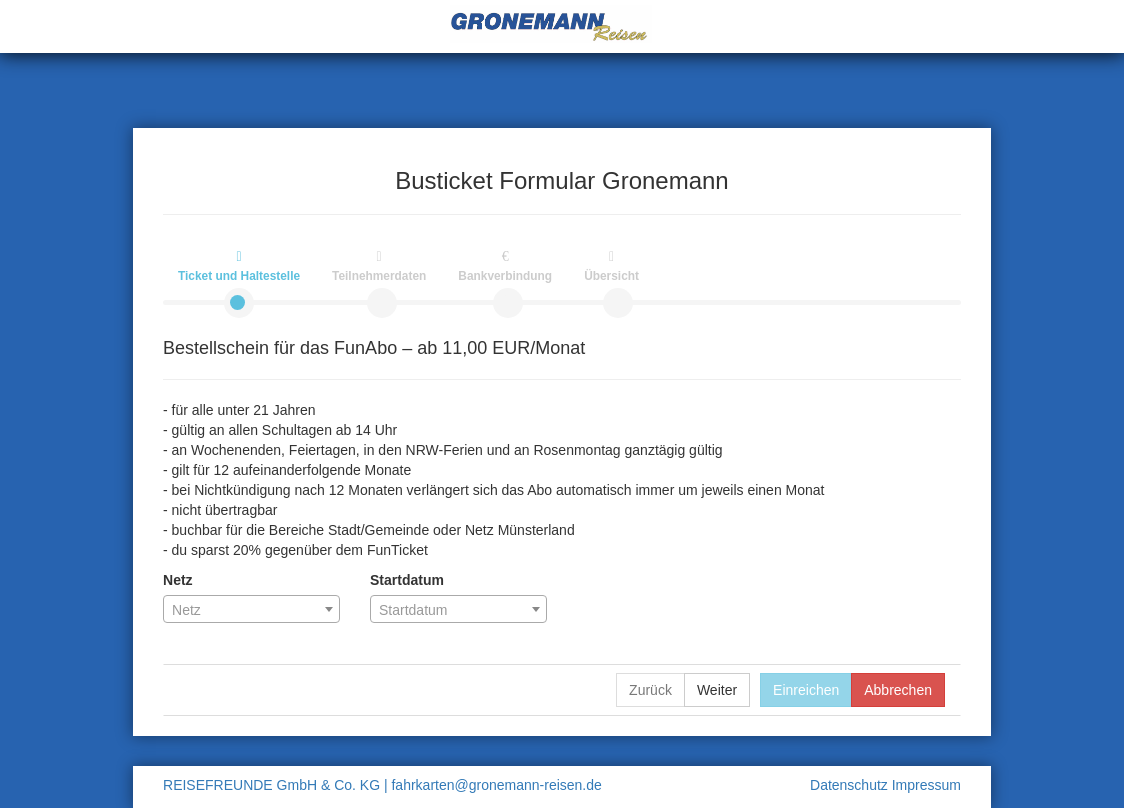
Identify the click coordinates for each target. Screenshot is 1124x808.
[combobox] (251, 609)
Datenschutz (851, 785)
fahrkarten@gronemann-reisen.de (496, 785)
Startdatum (407, 580)
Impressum (926, 785)
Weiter (717, 690)
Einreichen (806, 690)
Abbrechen (898, 690)
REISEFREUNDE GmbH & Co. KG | (275, 785)
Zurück (650, 690)
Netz (178, 580)
